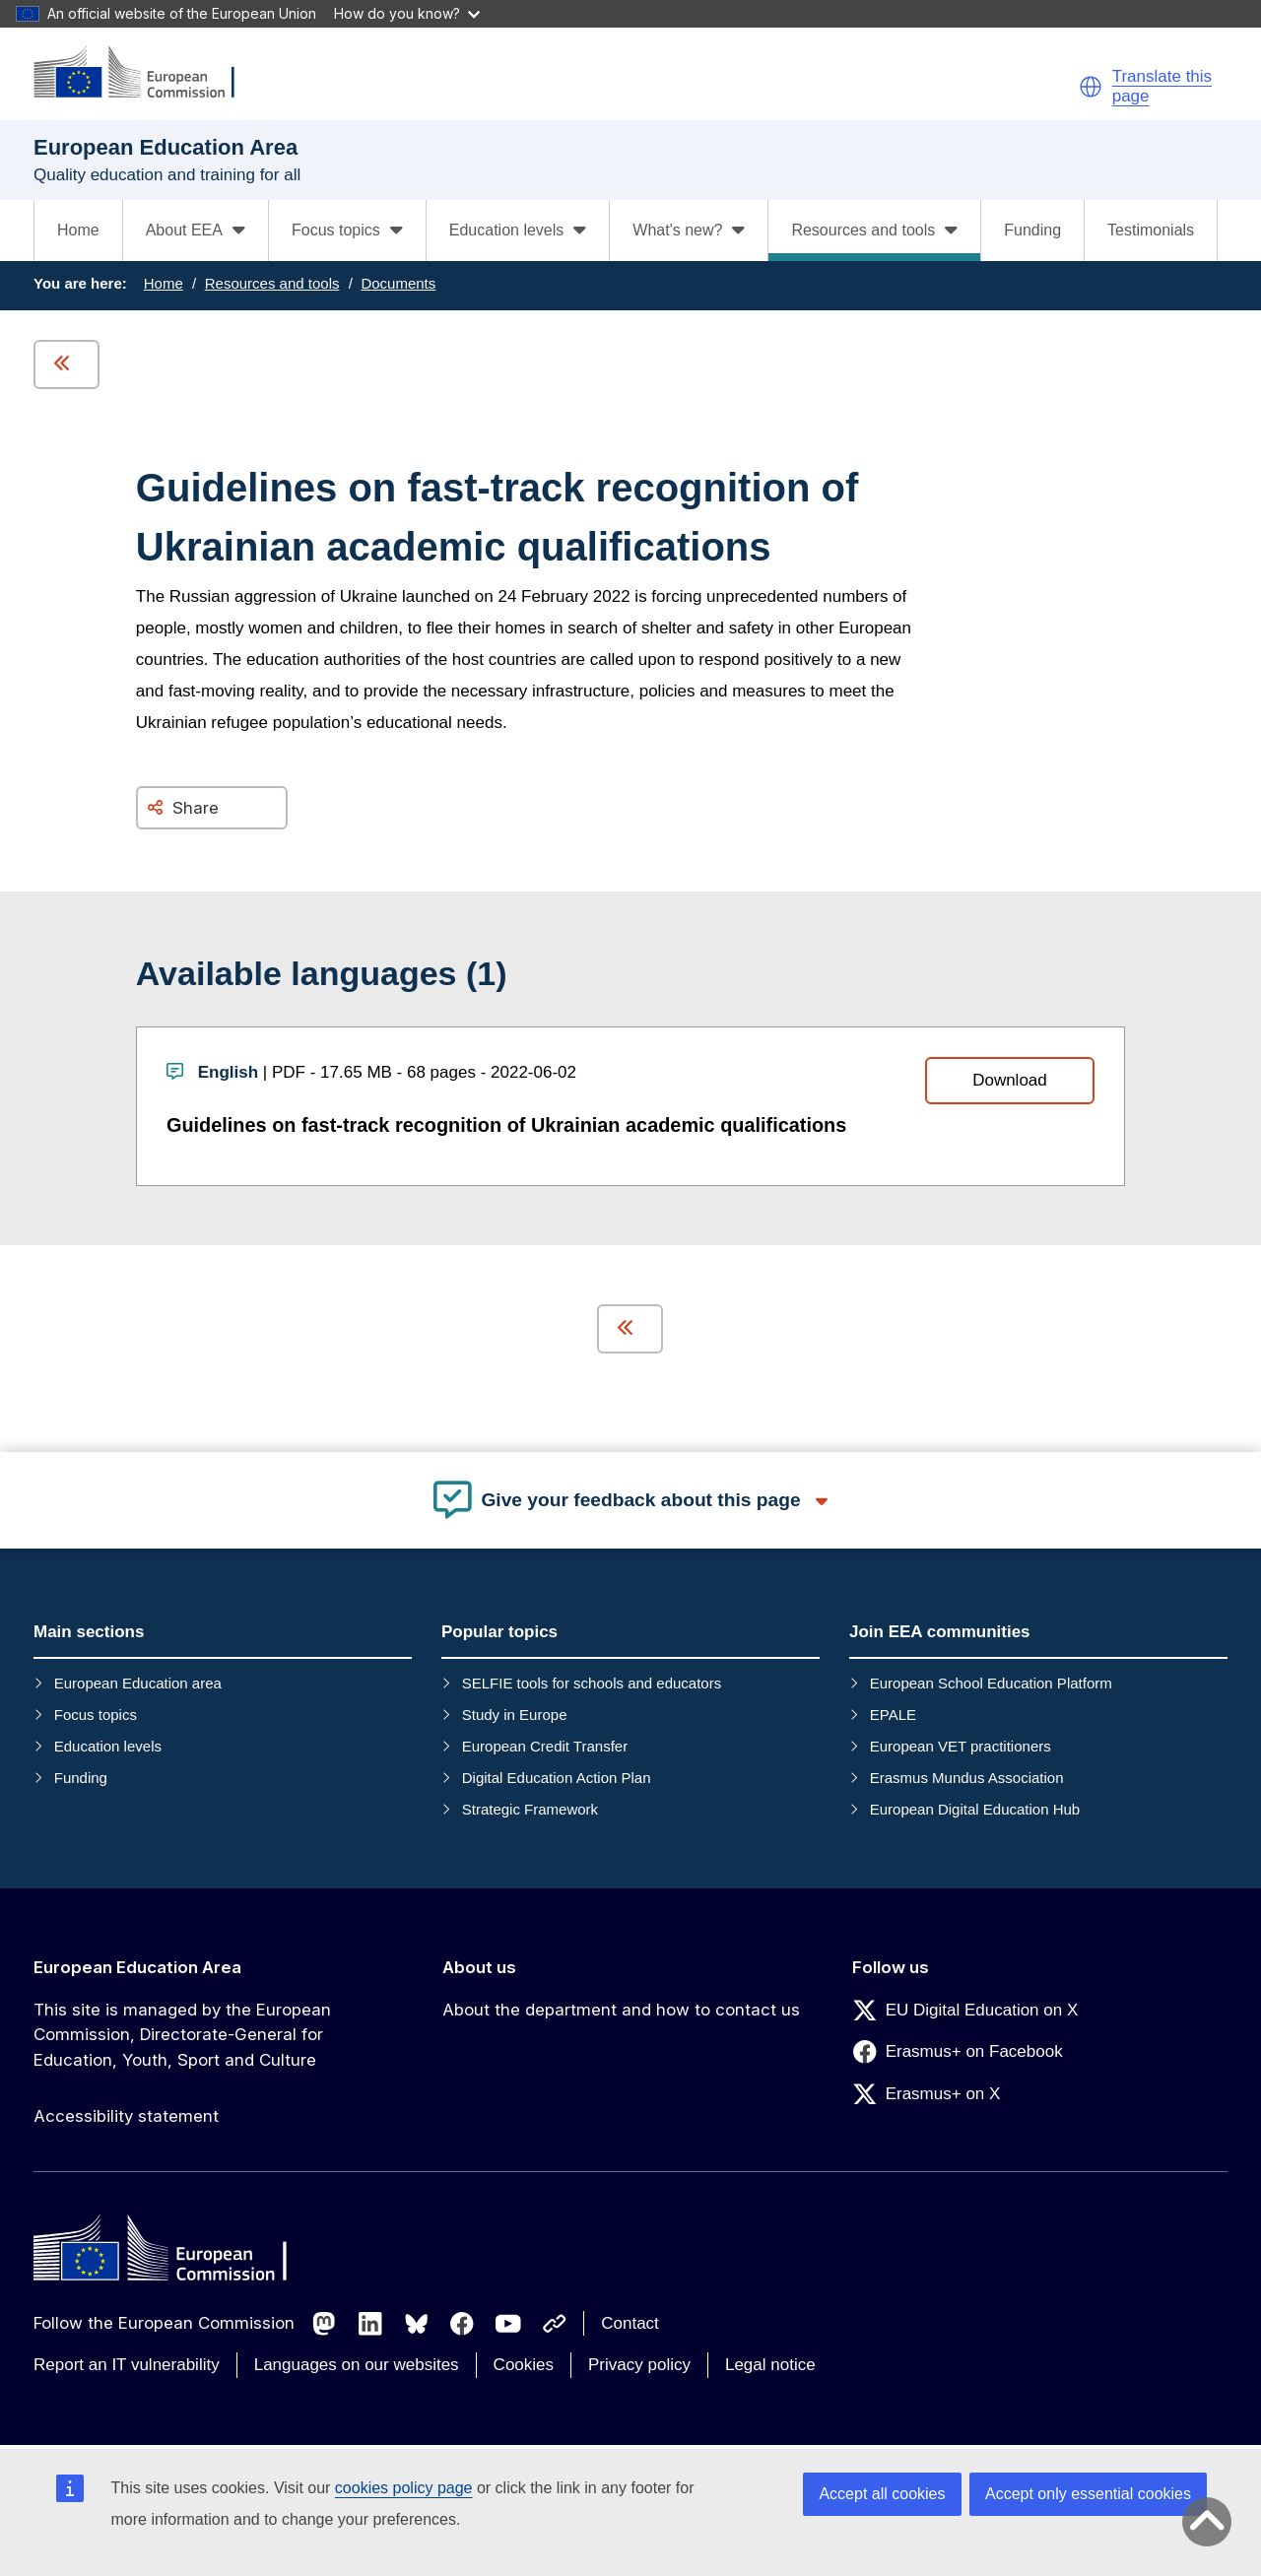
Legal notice (770, 2364)
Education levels (108, 1746)
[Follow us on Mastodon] (324, 2324)
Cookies (524, 2364)
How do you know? (407, 13)
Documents (398, 283)
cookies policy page (404, 2487)
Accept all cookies (882, 2493)
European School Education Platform (991, 1683)
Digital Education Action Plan (556, 1777)
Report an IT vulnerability (126, 2364)
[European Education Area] (146, 73)
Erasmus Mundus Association (967, 1777)
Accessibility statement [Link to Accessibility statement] (126, 2116)
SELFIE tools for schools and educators (591, 1683)
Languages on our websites (356, 2364)
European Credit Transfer (545, 1746)
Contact (630, 2323)
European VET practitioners (960, 1746)
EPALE (893, 1714)
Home (78, 230)
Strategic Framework (530, 1809)
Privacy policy (639, 2364)
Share (195, 808)
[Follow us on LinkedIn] (370, 2324)
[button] (1090, 87)
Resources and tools (272, 283)
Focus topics (95, 1714)
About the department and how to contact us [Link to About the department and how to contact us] (621, 2009)
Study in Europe (514, 1714)
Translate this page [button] (1162, 86)
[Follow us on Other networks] (554, 2324)
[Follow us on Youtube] (508, 2324)
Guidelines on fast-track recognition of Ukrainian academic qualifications (506, 1125)
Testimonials (1150, 230)
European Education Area (137, 1967)
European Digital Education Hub (975, 1809)
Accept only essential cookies (1088, 2493)
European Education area (138, 1683)
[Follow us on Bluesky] (417, 2324)
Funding (1032, 230)
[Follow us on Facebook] (462, 2324)
